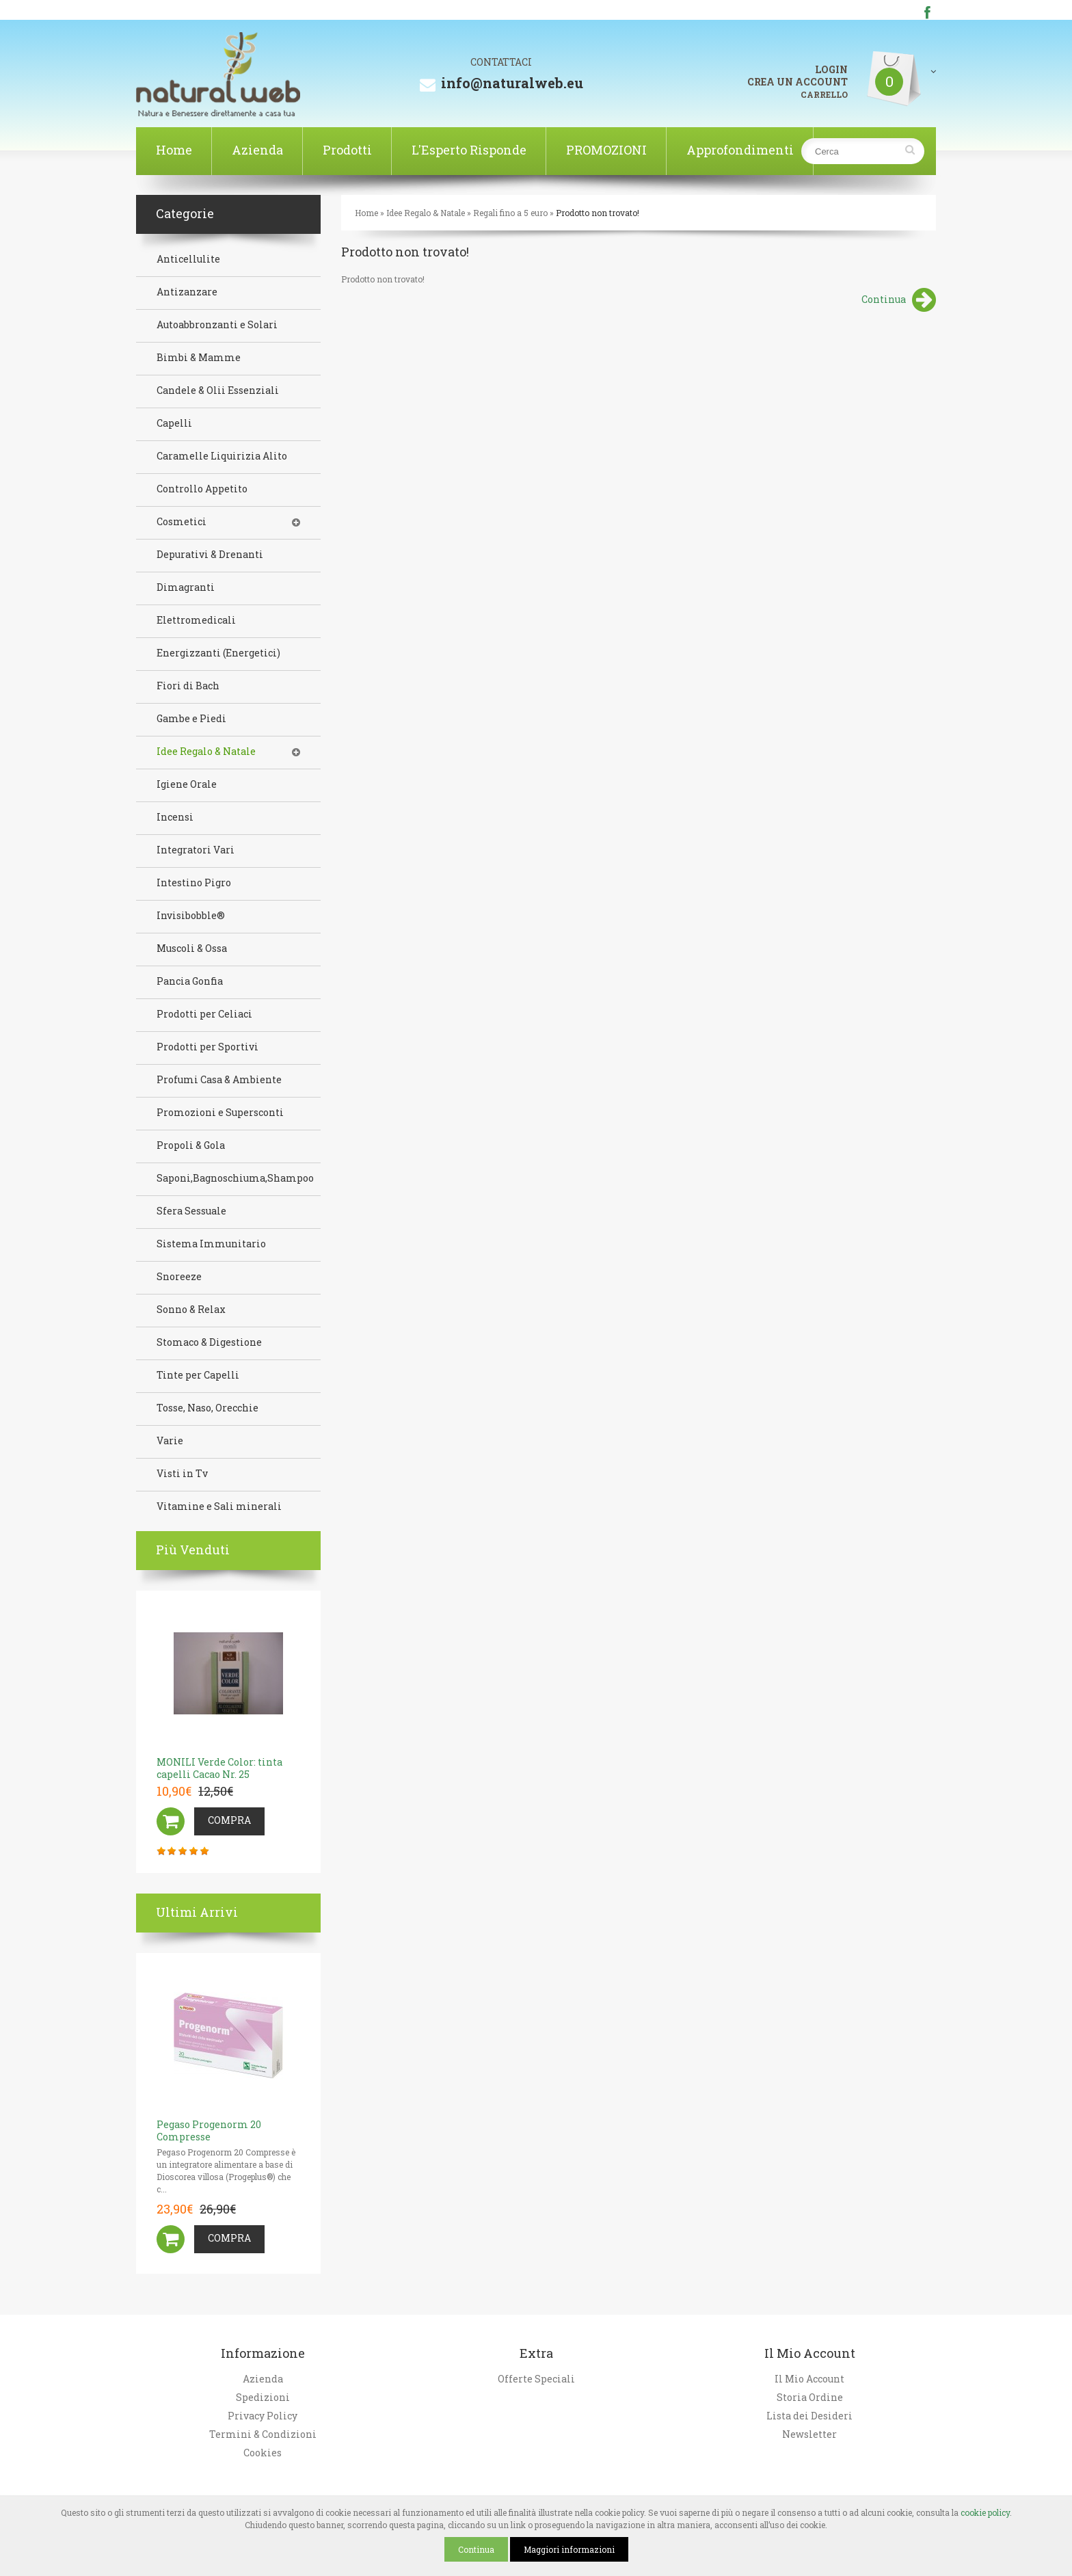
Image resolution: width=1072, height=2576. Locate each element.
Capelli (174, 423)
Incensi (175, 817)
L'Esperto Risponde (469, 150)
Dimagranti (186, 587)
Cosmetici (181, 521)
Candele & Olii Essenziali (218, 390)
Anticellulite (188, 259)
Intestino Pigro (194, 882)
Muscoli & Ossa (192, 948)
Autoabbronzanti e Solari (217, 324)
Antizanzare (187, 292)
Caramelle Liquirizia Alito (222, 456)
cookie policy (985, 2512)
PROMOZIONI (606, 150)
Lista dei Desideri (809, 2416)
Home (174, 150)
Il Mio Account (809, 2379)
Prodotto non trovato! (597, 212)
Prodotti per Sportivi (207, 1046)
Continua (898, 301)
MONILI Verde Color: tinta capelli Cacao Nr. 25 (219, 1768)
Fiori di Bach (188, 685)
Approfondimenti (740, 150)
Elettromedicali (196, 620)
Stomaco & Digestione (209, 1342)
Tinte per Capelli (198, 1375)
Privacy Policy (262, 2416)
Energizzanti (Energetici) (218, 653)
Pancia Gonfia (190, 981)
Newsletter (809, 2434)
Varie (170, 1440)
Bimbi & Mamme (199, 357)
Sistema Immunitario (211, 1243)
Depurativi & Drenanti (210, 554)
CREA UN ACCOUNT (797, 81)
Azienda (257, 150)
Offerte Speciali (536, 2379)
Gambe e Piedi (191, 718)
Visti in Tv (182, 1473)
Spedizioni (263, 2397)
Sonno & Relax (191, 1309)
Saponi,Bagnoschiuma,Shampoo (235, 1178)
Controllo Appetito (202, 488)
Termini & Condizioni (263, 2434)
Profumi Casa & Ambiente (219, 1079)
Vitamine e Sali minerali (219, 1506)
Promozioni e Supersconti (220, 1112)
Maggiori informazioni (569, 2549)
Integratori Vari (195, 850)
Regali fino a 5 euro (510, 212)
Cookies (262, 2452)
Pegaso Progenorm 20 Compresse (209, 2130)
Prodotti (347, 150)
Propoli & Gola (191, 1145)
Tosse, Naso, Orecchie (207, 1408)
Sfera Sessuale (191, 1211)
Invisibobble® (191, 915)
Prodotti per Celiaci (204, 1014)
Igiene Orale (187, 784)
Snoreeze (179, 1276)
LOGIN (831, 70)
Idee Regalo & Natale (425, 212)
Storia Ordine (810, 2397)
